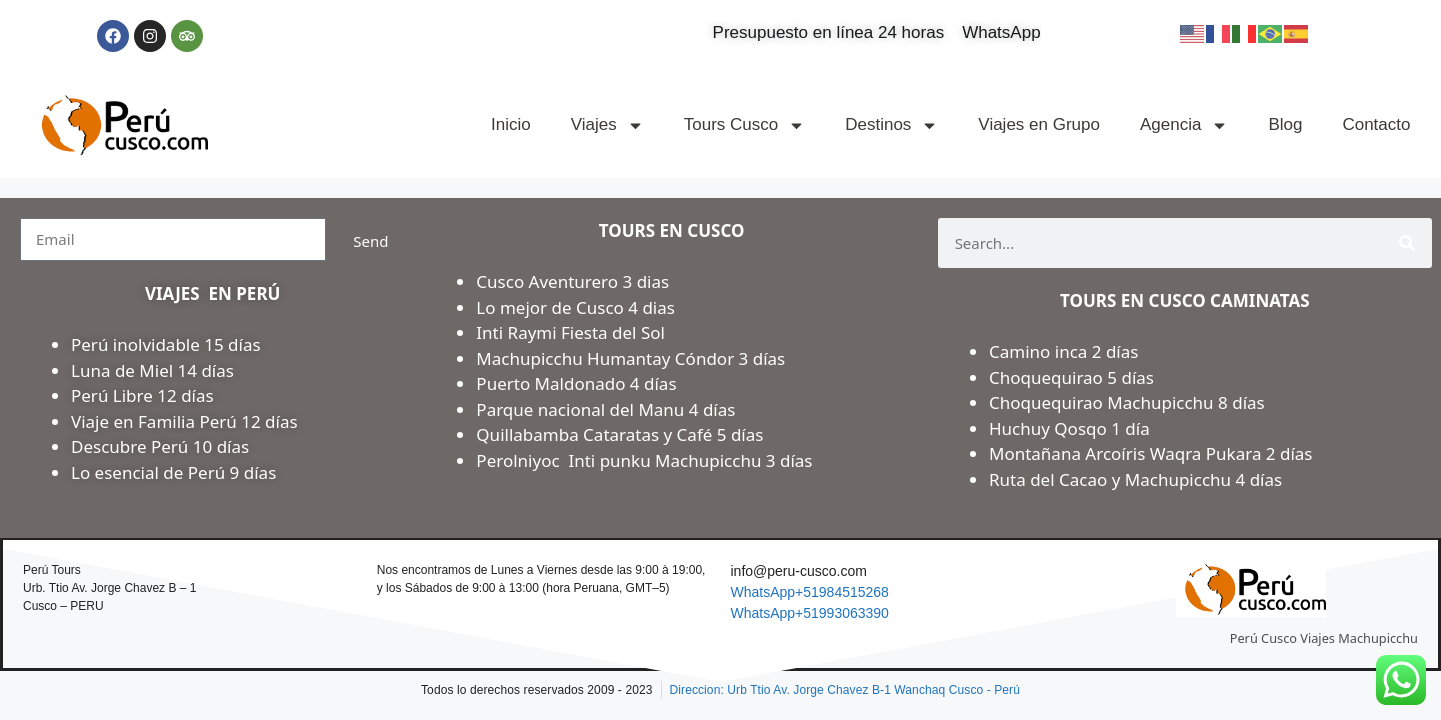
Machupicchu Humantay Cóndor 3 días (630, 358)
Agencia (1184, 125)
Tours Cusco (744, 125)
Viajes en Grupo (1039, 124)
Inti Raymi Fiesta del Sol (570, 332)
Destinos (891, 125)
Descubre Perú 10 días (160, 446)
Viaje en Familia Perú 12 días (186, 421)
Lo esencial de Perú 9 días (173, 472)
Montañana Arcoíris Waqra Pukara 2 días (1151, 453)
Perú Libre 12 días (142, 395)
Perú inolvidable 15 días (166, 344)
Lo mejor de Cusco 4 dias (575, 307)
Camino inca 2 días (1066, 351)
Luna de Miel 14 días (152, 370)
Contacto (1376, 124)
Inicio (511, 124)
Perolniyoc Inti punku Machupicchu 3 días (644, 460)
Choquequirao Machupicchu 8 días (1127, 402)
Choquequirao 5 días (1071, 377)
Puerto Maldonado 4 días (576, 383)
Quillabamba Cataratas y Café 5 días (619, 434)
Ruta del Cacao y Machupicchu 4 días (1135, 479)
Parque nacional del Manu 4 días (605, 409)
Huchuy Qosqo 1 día (1069, 428)
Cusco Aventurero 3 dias (572, 281)
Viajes (607, 125)
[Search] (1407, 243)
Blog (1285, 124)
